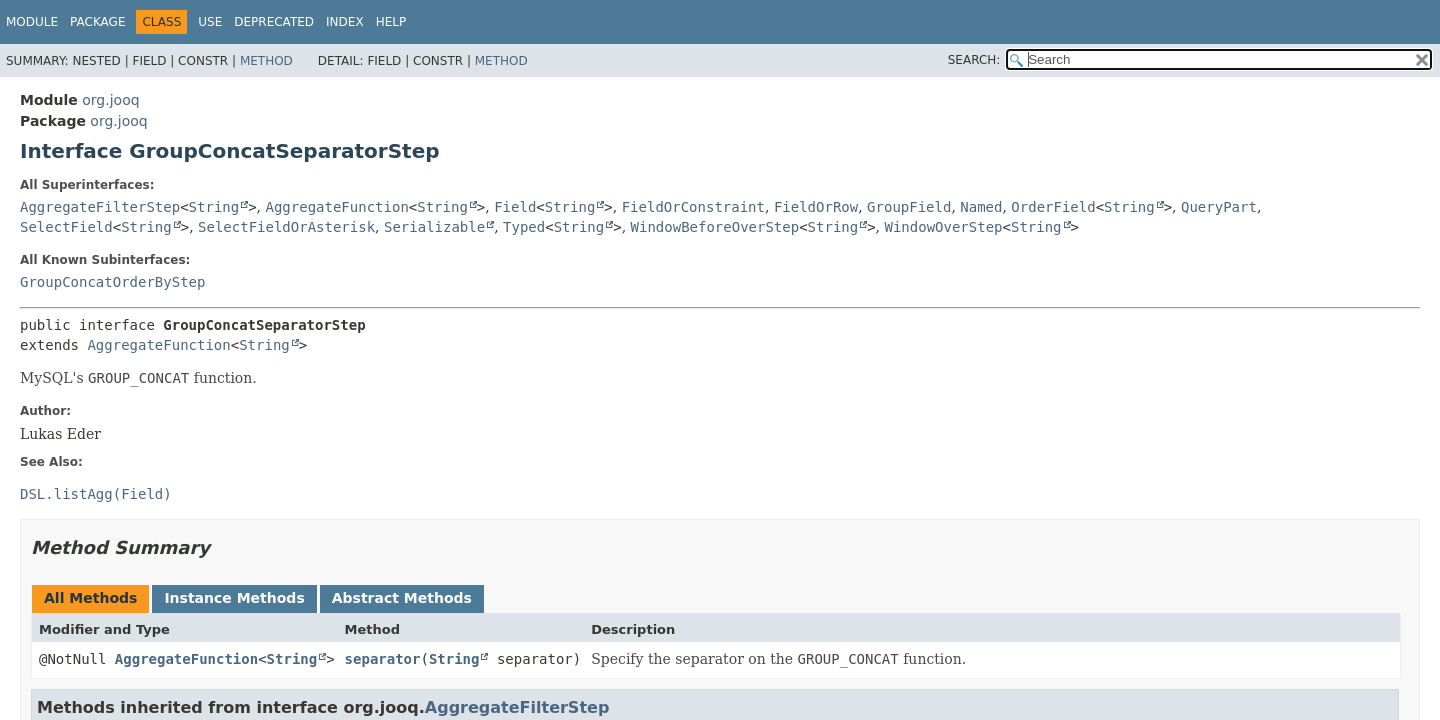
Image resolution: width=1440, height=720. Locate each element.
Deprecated (274, 22)
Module (32, 22)
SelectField (66, 227)
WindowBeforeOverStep (715, 227)
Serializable (434, 227)
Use (210, 22)
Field (515, 207)
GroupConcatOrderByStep (112, 282)
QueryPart (1219, 207)
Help (391, 22)
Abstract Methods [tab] (402, 598)
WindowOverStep (944, 227)
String (214, 207)
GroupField (909, 207)
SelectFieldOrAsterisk (286, 227)
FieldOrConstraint (693, 207)
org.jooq (110, 100)
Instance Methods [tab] (234, 598)
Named (981, 207)
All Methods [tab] (90, 598)
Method (266, 61)
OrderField (1053, 207)
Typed (524, 227)
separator (383, 659)
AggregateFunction (337, 207)
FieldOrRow (816, 207)
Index (345, 22)
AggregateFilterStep (100, 207)
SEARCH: (974, 60)
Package (97, 22)
